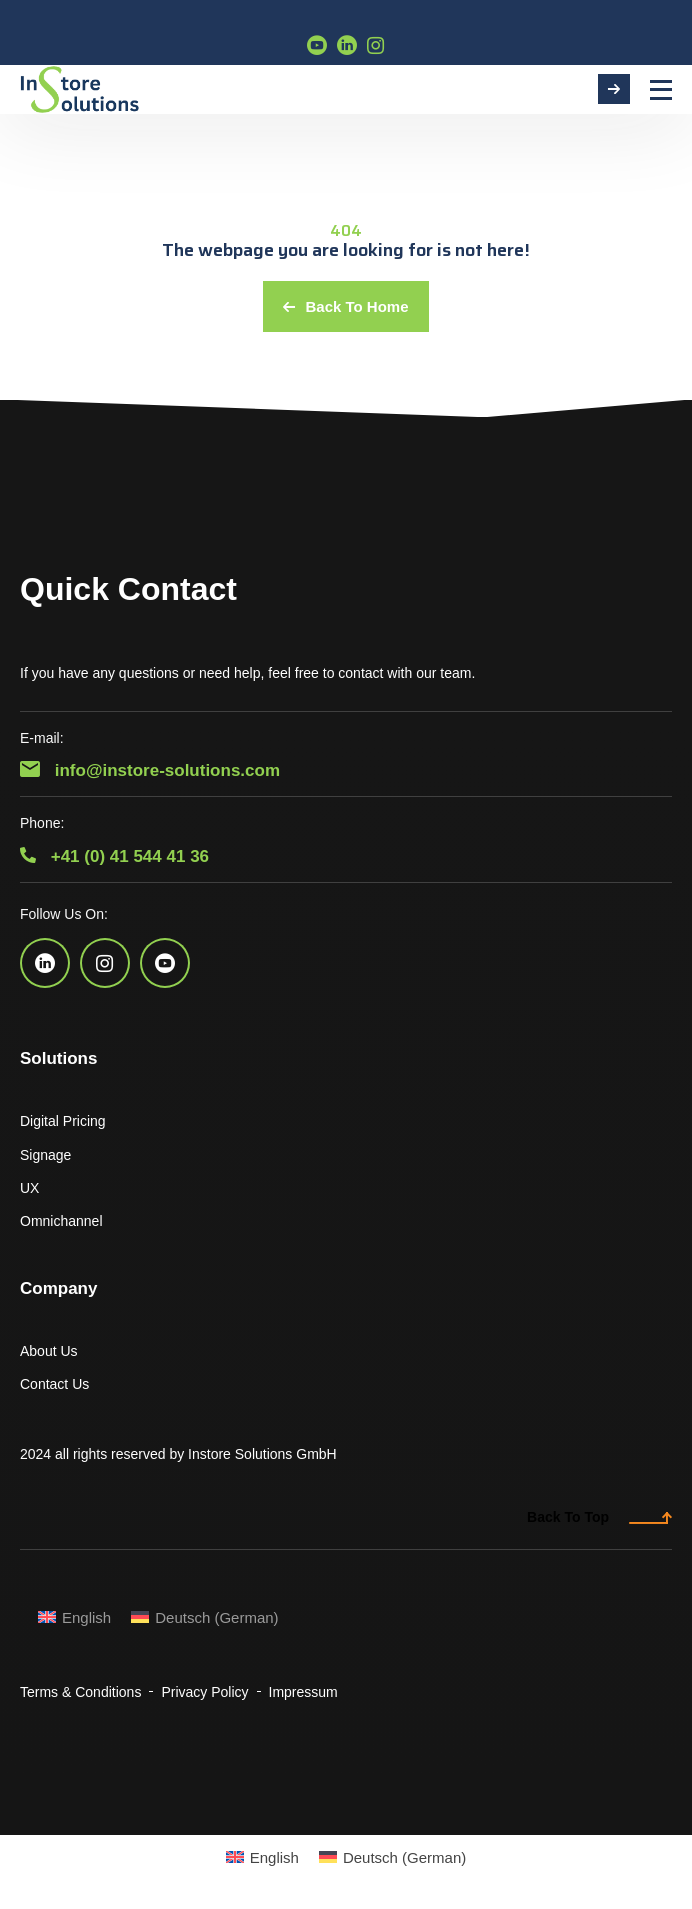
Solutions (58, 1058)
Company (58, 1288)
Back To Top (599, 1517)
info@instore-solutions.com (150, 770)
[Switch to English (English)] (74, 1617)
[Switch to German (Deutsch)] (204, 1617)
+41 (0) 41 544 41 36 (114, 856)
